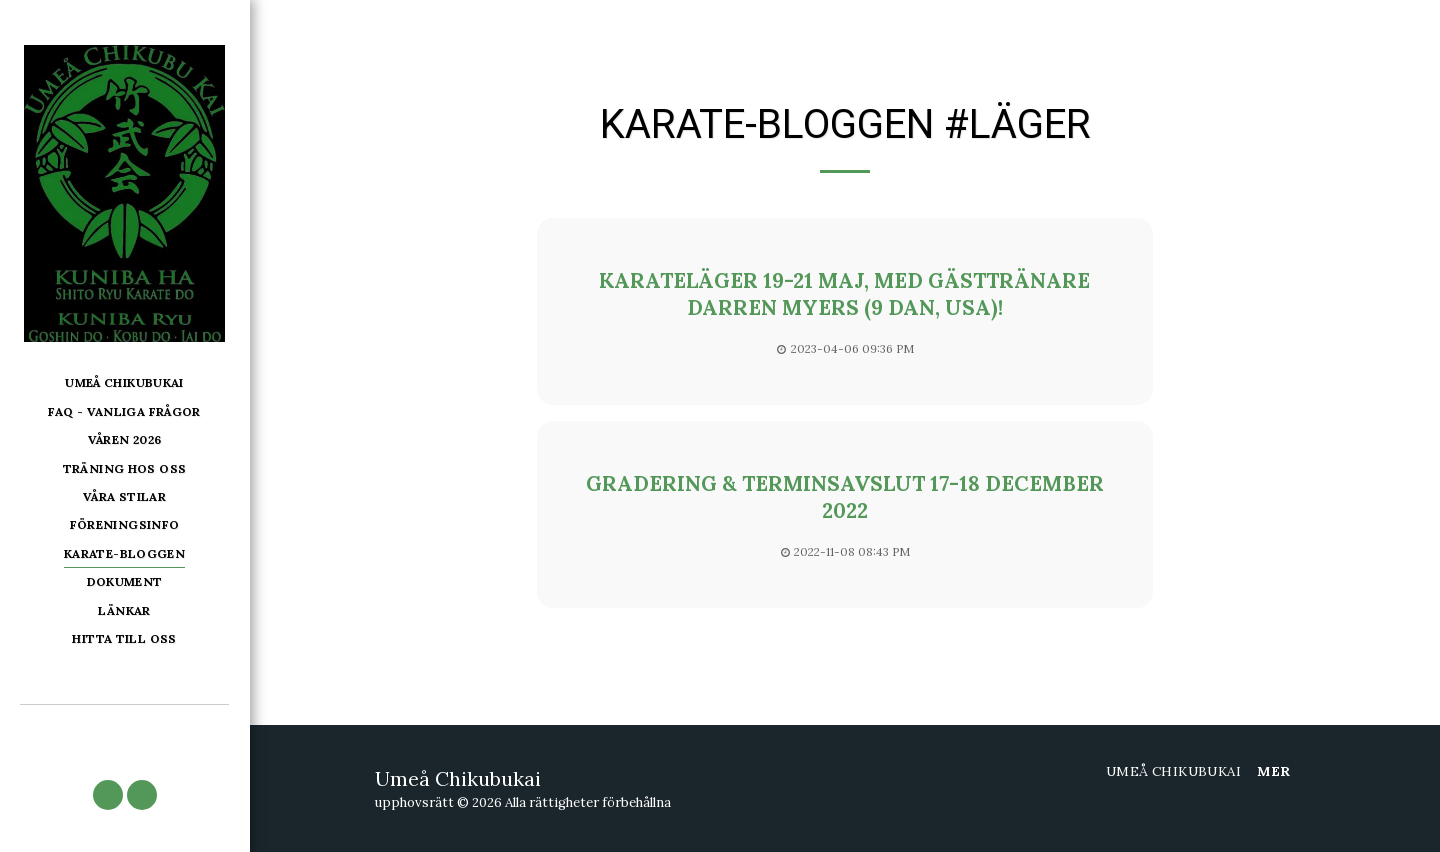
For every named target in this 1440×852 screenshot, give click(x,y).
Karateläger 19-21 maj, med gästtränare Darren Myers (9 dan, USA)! (844, 294)
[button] (108, 795)
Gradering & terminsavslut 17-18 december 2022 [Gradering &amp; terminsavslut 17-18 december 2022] (845, 497)
